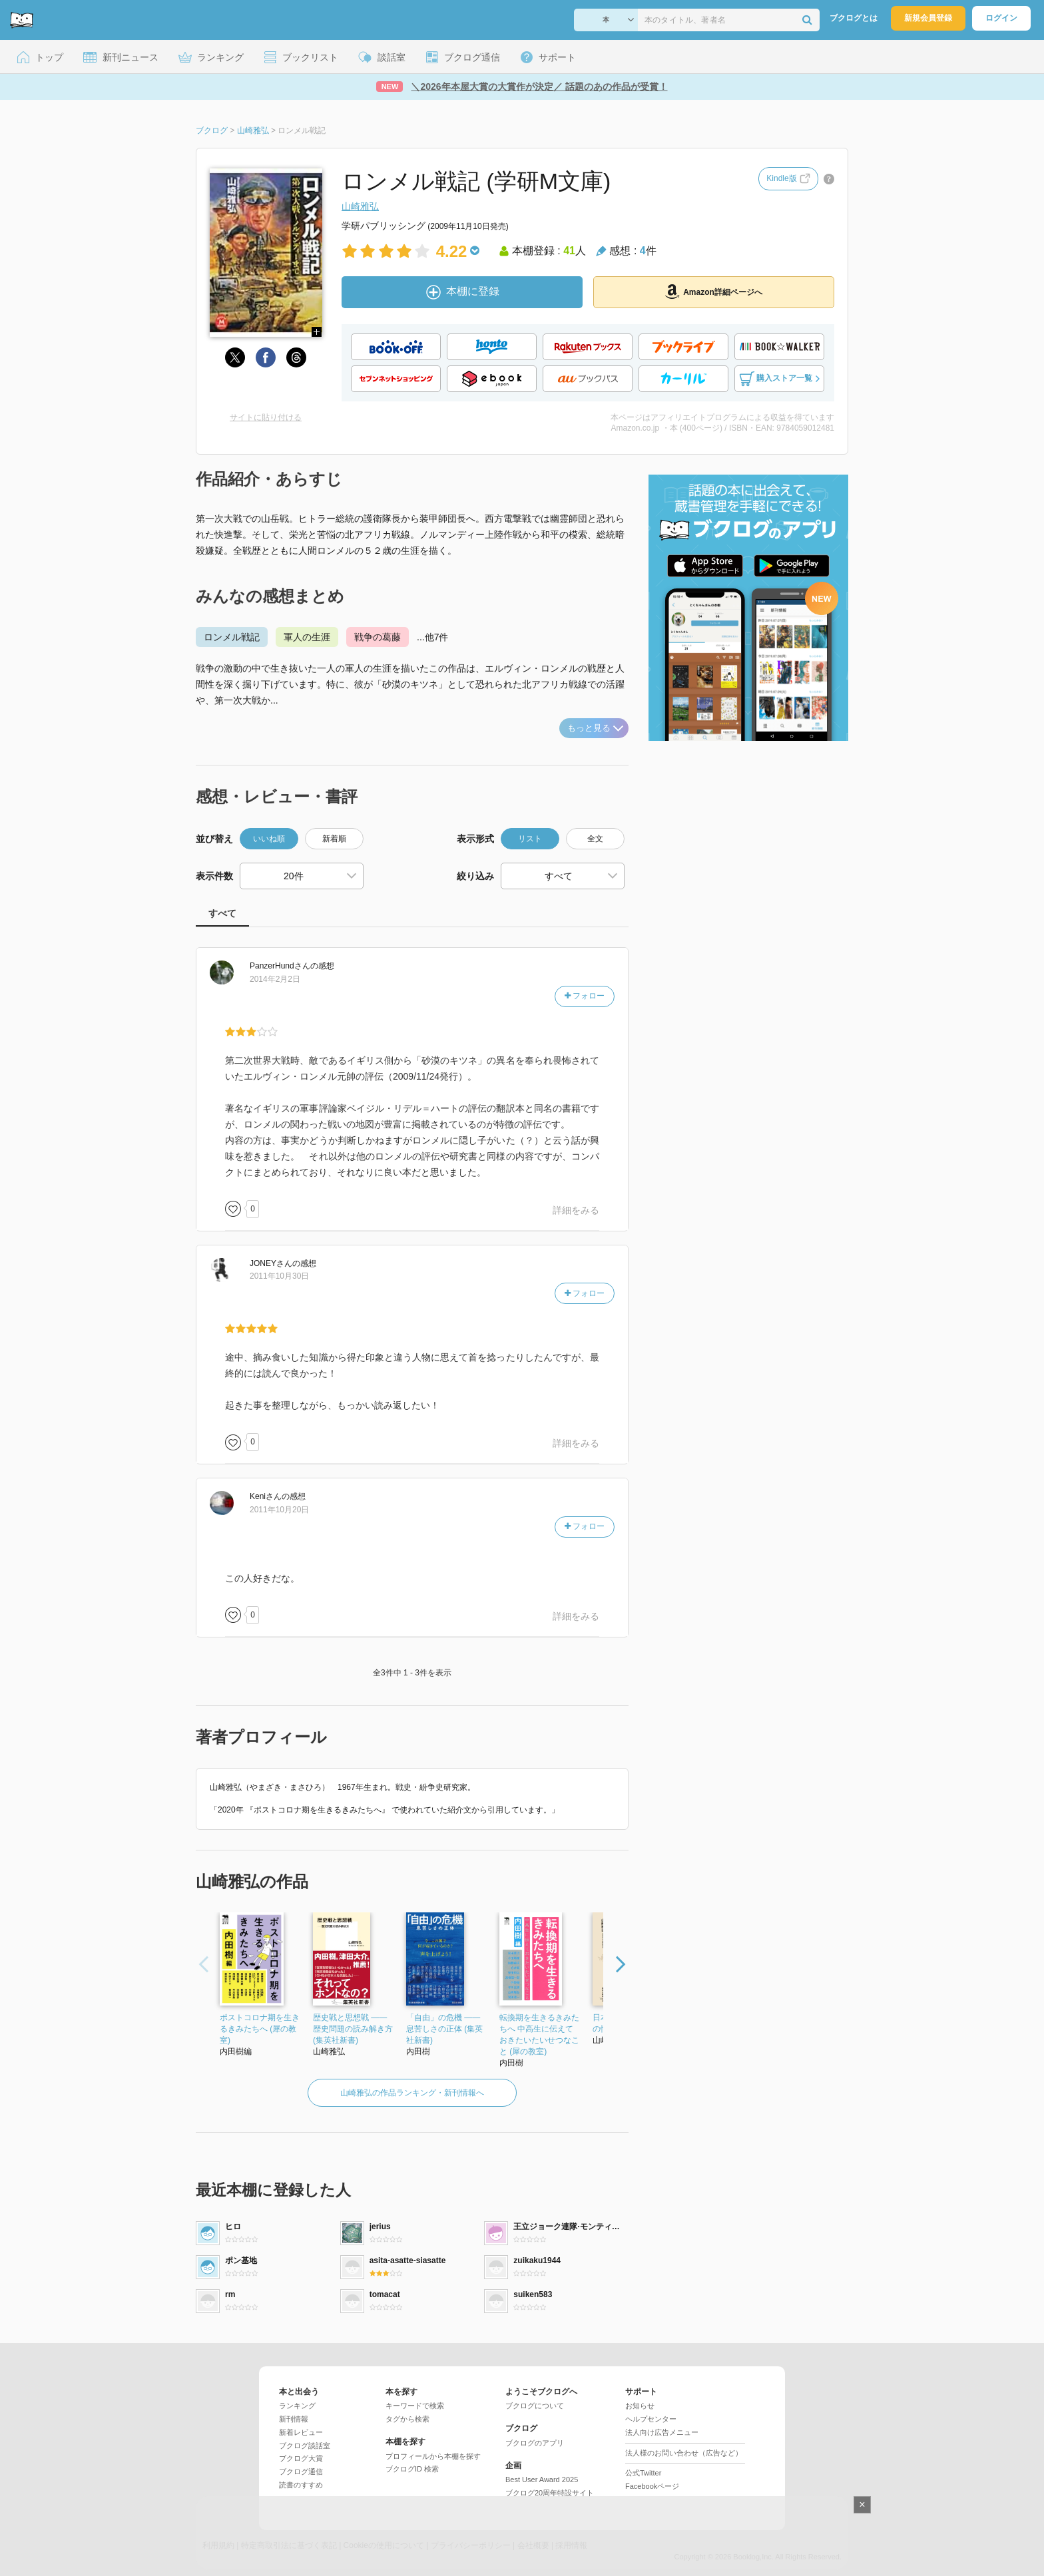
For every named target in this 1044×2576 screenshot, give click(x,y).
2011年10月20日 (279, 1509)
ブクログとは (854, 18)
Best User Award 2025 (541, 2479)
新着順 (334, 838)
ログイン (1001, 18)
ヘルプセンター (650, 2419)
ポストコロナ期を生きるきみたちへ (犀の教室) (260, 2029)
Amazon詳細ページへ (713, 291)
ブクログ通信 (301, 2471)
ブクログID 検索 (412, 2469)
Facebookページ (652, 2486)
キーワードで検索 (415, 2406)
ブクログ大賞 (301, 2458)
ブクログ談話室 (304, 2446)
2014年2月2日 (275, 979)
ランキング (297, 2406)
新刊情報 (293, 2419)
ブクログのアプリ (534, 2443)
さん (280, 965)
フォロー (585, 995)
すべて (222, 913)
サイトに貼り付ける (266, 417)
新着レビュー (301, 2432)
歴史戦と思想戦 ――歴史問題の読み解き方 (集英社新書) (353, 2029)
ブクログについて (534, 2406)
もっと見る (595, 728)
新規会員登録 (928, 18)
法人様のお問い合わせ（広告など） (683, 2453)
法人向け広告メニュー (661, 2432)
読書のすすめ (301, 2485)
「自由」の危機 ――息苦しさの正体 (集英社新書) (444, 2029)
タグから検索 (407, 2419)
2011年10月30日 (279, 1276)
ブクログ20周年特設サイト (549, 2493)
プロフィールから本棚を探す (433, 2456)
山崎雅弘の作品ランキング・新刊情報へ (412, 2092)
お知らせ (639, 2406)
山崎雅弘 (360, 206)
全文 (595, 838)
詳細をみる (576, 1210)
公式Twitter (643, 2473)
